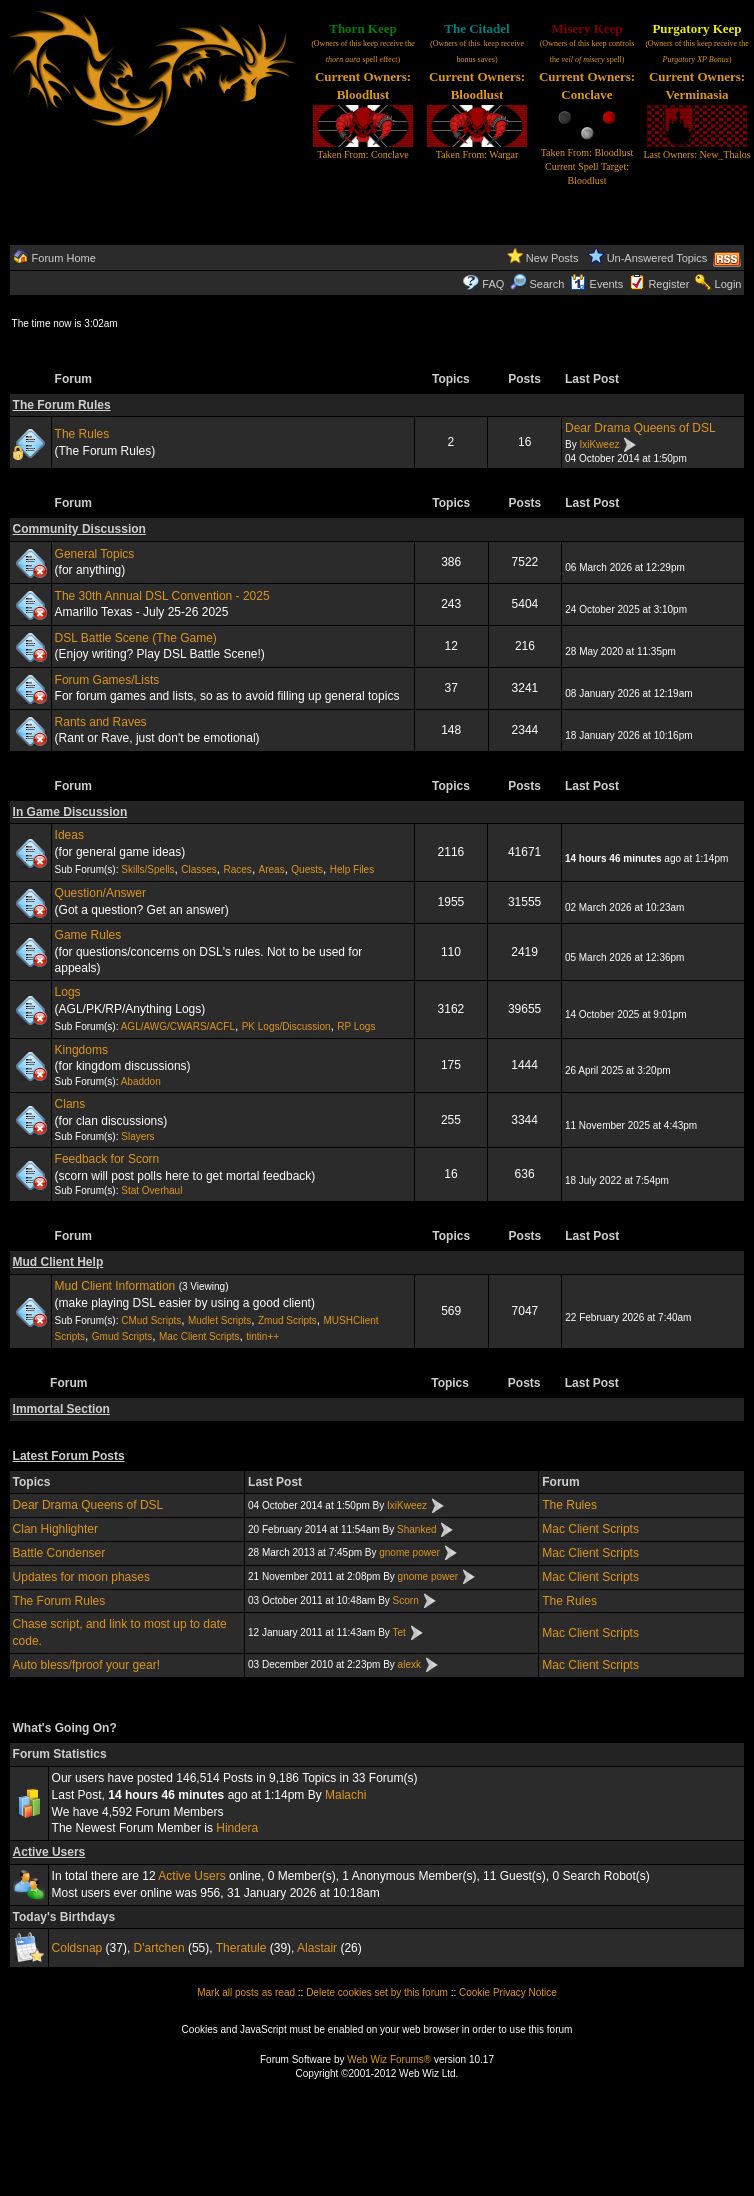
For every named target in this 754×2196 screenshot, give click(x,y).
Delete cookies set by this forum (377, 1992)
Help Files (352, 869)
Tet (398, 1632)
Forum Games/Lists (107, 680)
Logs (68, 992)
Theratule (241, 1948)
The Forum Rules (62, 405)
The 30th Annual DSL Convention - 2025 (162, 596)
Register (668, 284)
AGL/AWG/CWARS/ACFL (178, 1026)
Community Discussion (79, 529)
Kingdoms (81, 1050)
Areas (272, 869)
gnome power (409, 1552)
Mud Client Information (115, 1286)
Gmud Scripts (122, 1336)
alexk (409, 1664)
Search (537, 284)
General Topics (95, 554)
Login (728, 284)
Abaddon (141, 1081)
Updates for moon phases (81, 1577)
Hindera (237, 1828)
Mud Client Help (58, 1262)
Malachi (345, 1795)
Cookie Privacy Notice (508, 1992)
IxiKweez (599, 444)
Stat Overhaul (151, 1190)
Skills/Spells (147, 869)
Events (596, 284)
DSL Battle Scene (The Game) (136, 638)
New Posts (552, 258)
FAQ (493, 284)
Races (238, 869)
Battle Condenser (59, 1553)
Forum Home (64, 258)
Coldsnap (77, 1948)
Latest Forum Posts (69, 1456)
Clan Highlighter (55, 1529)
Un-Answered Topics (657, 258)
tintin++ (262, 1336)
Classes (199, 869)
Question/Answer (100, 893)
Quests (307, 869)
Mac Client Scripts (199, 1336)
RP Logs (356, 1026)
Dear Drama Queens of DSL (640, 428)
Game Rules (88, 935)
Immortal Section (61, 1409)
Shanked (416, 1529)
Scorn (406, 1600)
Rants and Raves (101, 722)
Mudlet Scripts (219, 1320)
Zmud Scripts (287, 1320)
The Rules (82, 434)
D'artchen (159, 1948)
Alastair (317, 1948)
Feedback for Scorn (107, 1159)
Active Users (49, 1852)
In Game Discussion (70, 812)
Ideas (69, 835)
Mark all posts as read (246, 1992)
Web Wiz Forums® (389, 2059)
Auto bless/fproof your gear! (86, 1665)
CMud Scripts (151, 1320)
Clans (70, 1104)
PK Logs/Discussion (286, 1026)
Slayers (137, 1136)
